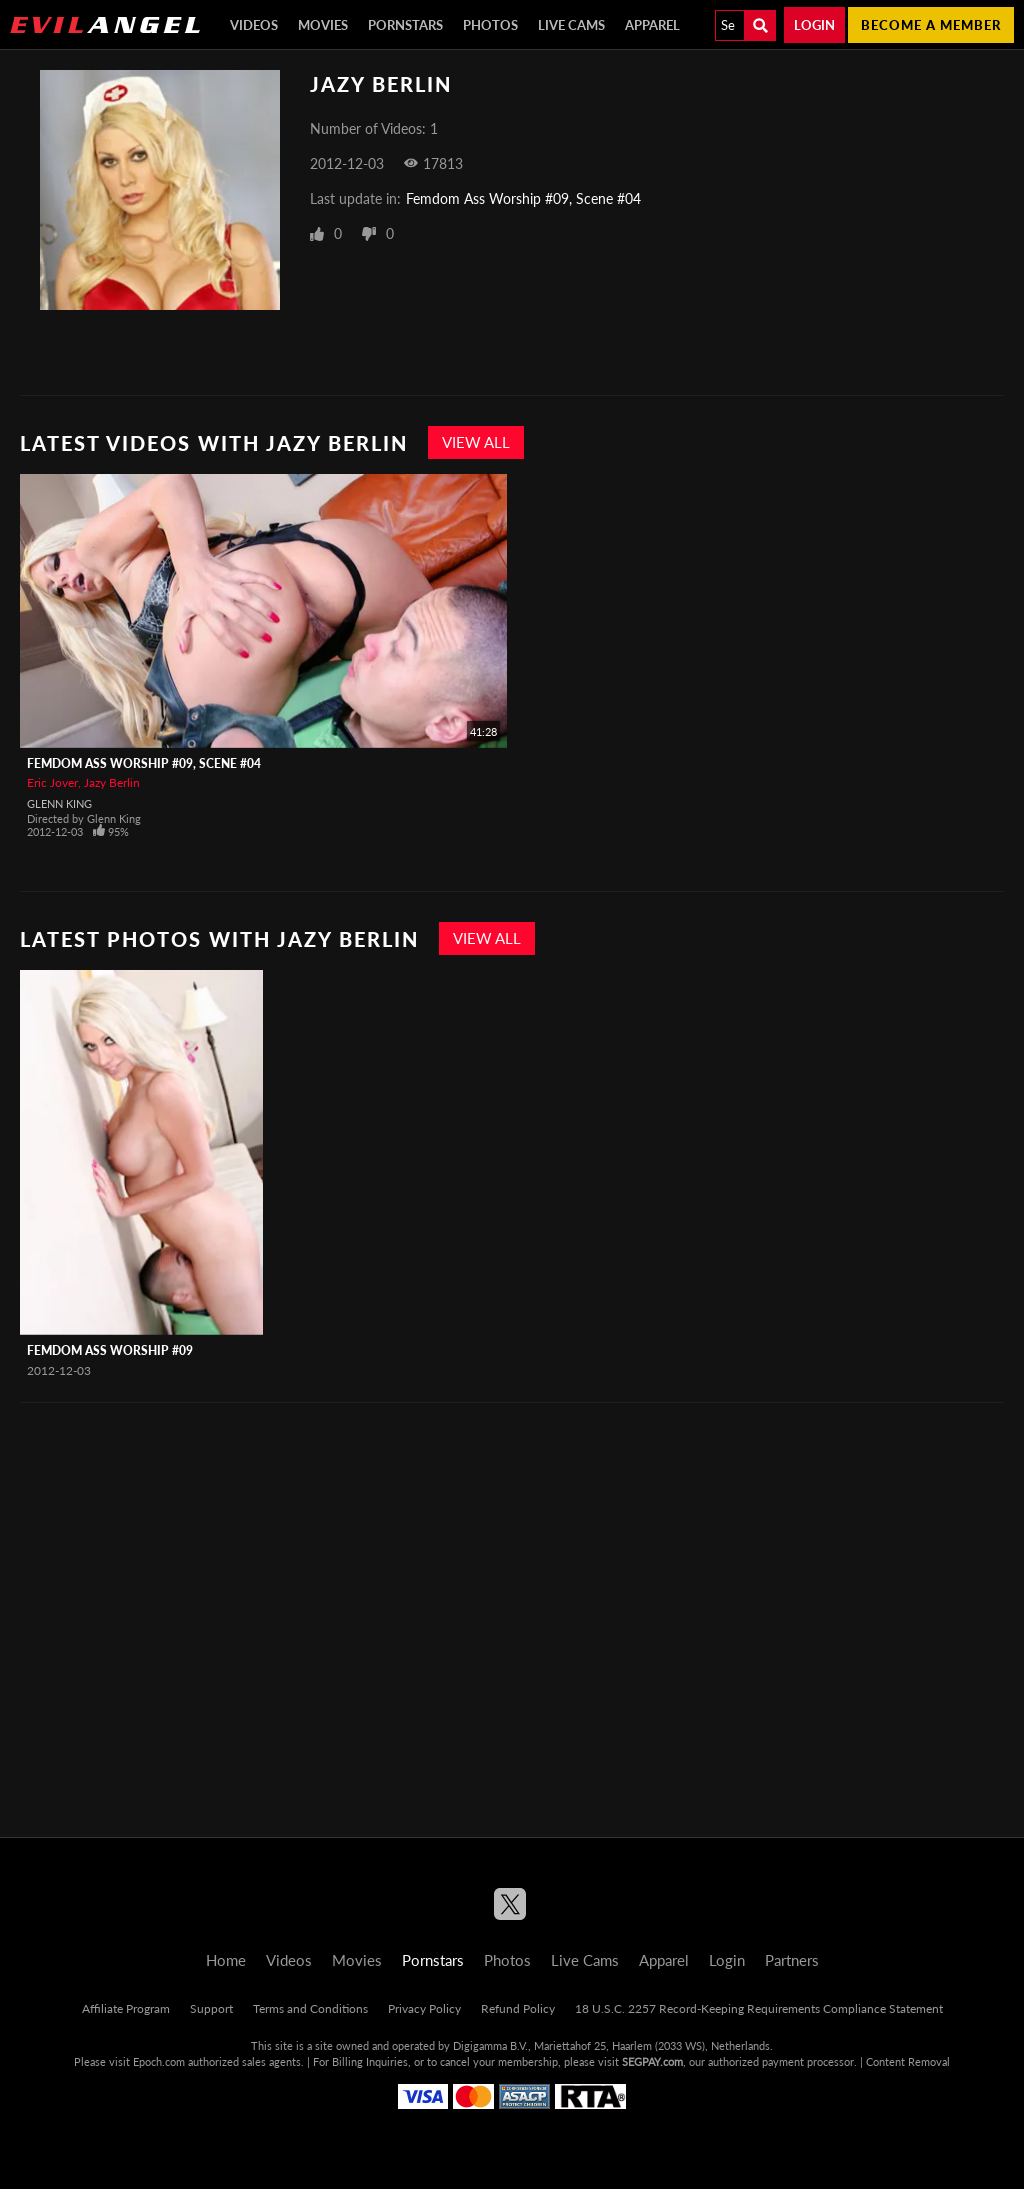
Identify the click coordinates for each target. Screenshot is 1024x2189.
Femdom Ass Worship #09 (110, 1350)
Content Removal (908, 2061)
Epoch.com (159, 2061)
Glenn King (59, 803)
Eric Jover (52, 782)
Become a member (931, 25)
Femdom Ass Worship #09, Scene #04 (523, 198)
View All (476, 442)
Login (814, 25)
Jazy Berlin (112, 782)
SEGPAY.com (652, 2061)
